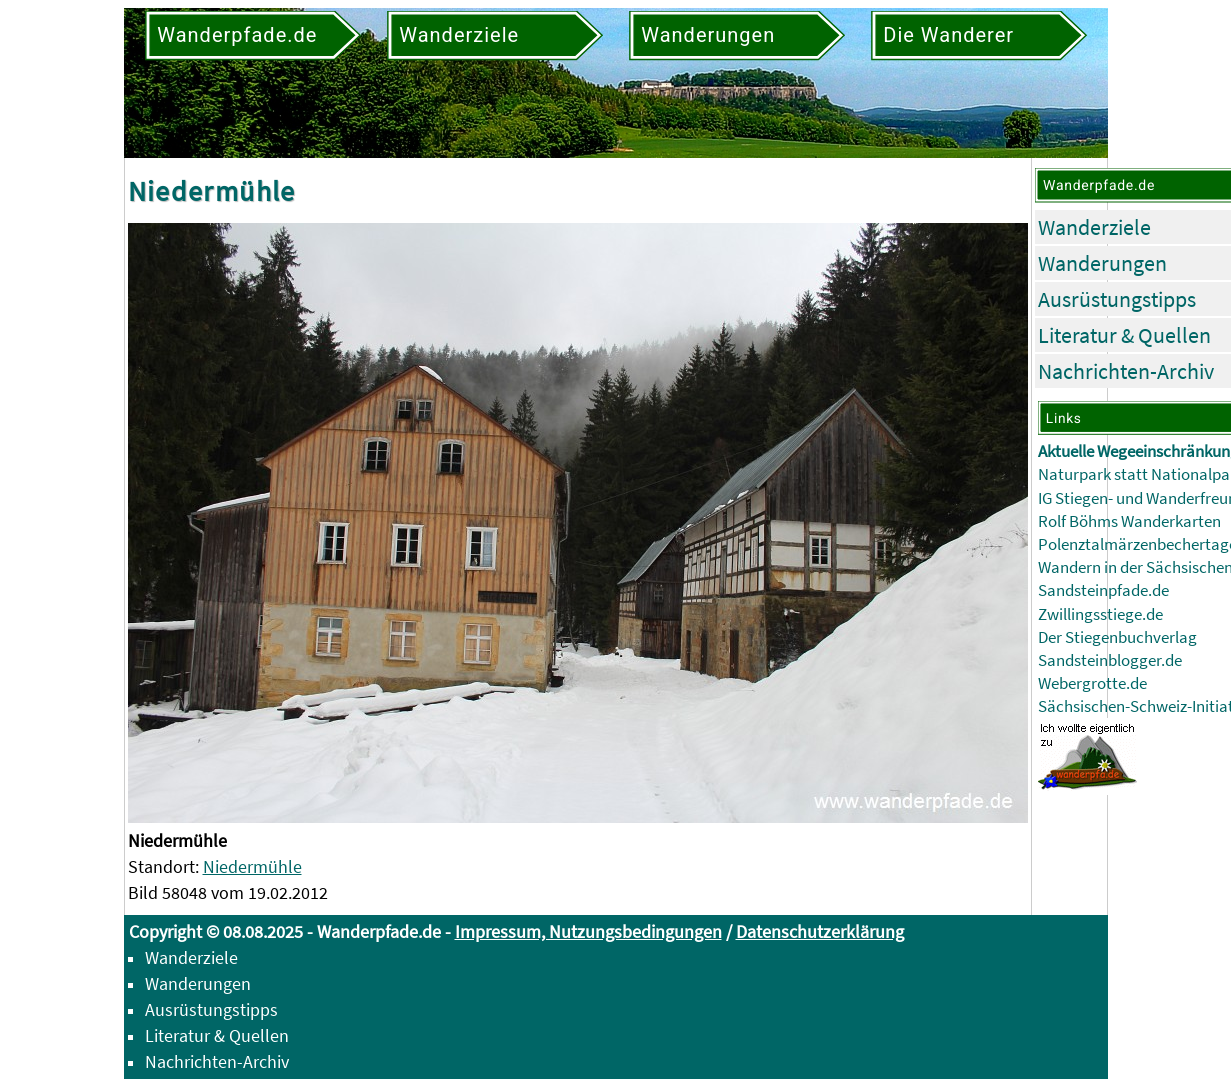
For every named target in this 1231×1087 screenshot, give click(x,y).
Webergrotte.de (1092, 683)
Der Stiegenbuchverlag (1117, 637)
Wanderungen (1102, 263)
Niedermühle (252, 866)
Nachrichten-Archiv (1126, 371)
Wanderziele (1094, 227)
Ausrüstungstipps (1117, 299)
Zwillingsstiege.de (1100, 614)
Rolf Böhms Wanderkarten (1129, 521)
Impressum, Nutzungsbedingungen (588, 931)
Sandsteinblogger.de (1110, 660)
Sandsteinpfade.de (1103, 590)
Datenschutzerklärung (820, 931)
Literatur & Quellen (1124, 335)
